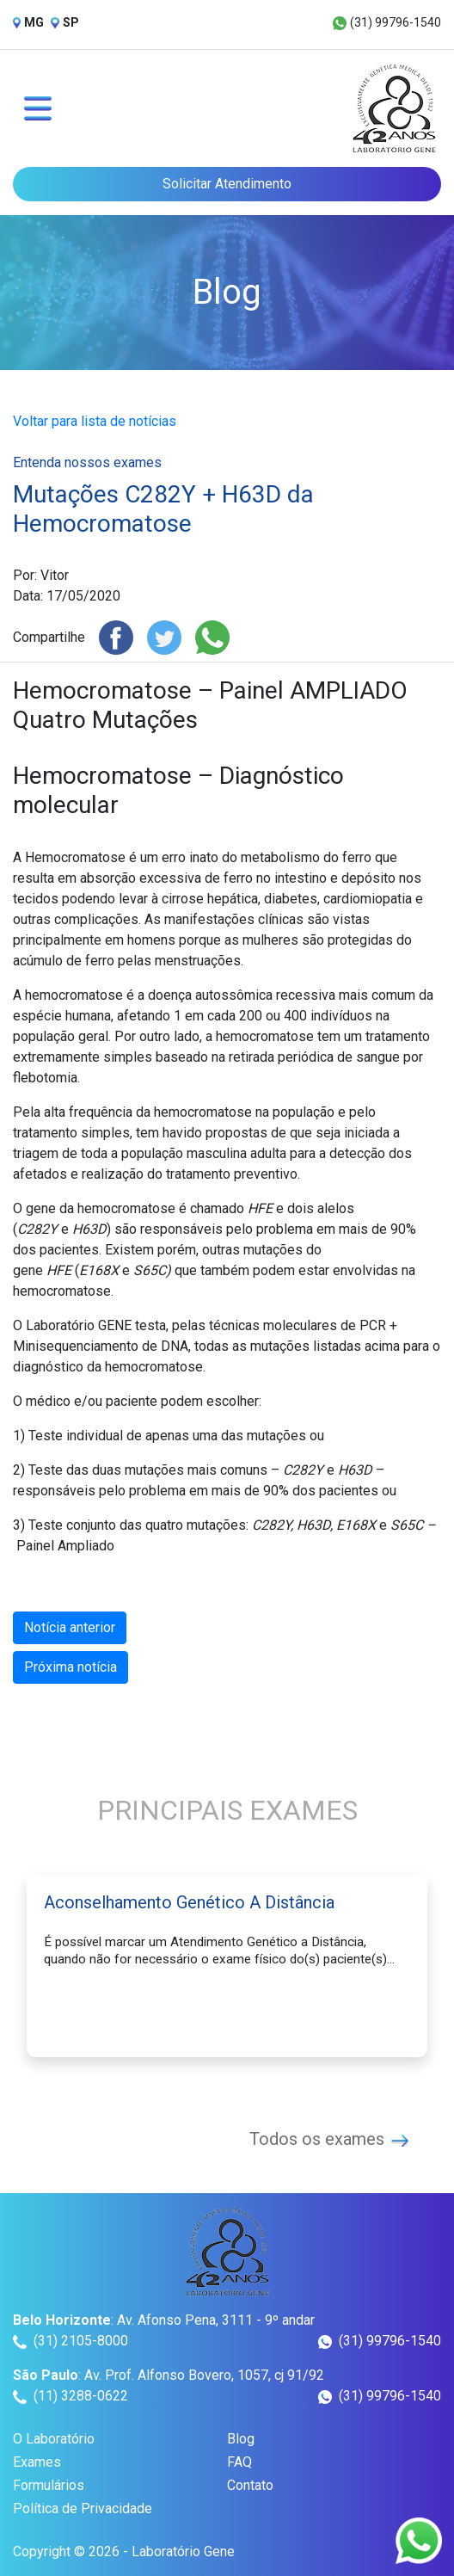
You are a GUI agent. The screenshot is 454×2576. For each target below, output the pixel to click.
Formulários (48, 2485)
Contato (250, 2485)
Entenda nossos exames (87, 462)
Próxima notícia (70, 1667)
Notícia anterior (69, 1627)
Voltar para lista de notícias (94, 421)
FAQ (239, 2462)
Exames (37, 2462)
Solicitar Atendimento (227, 184)
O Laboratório (54, 2439)
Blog (241, 2439)
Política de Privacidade (82, 2508)
